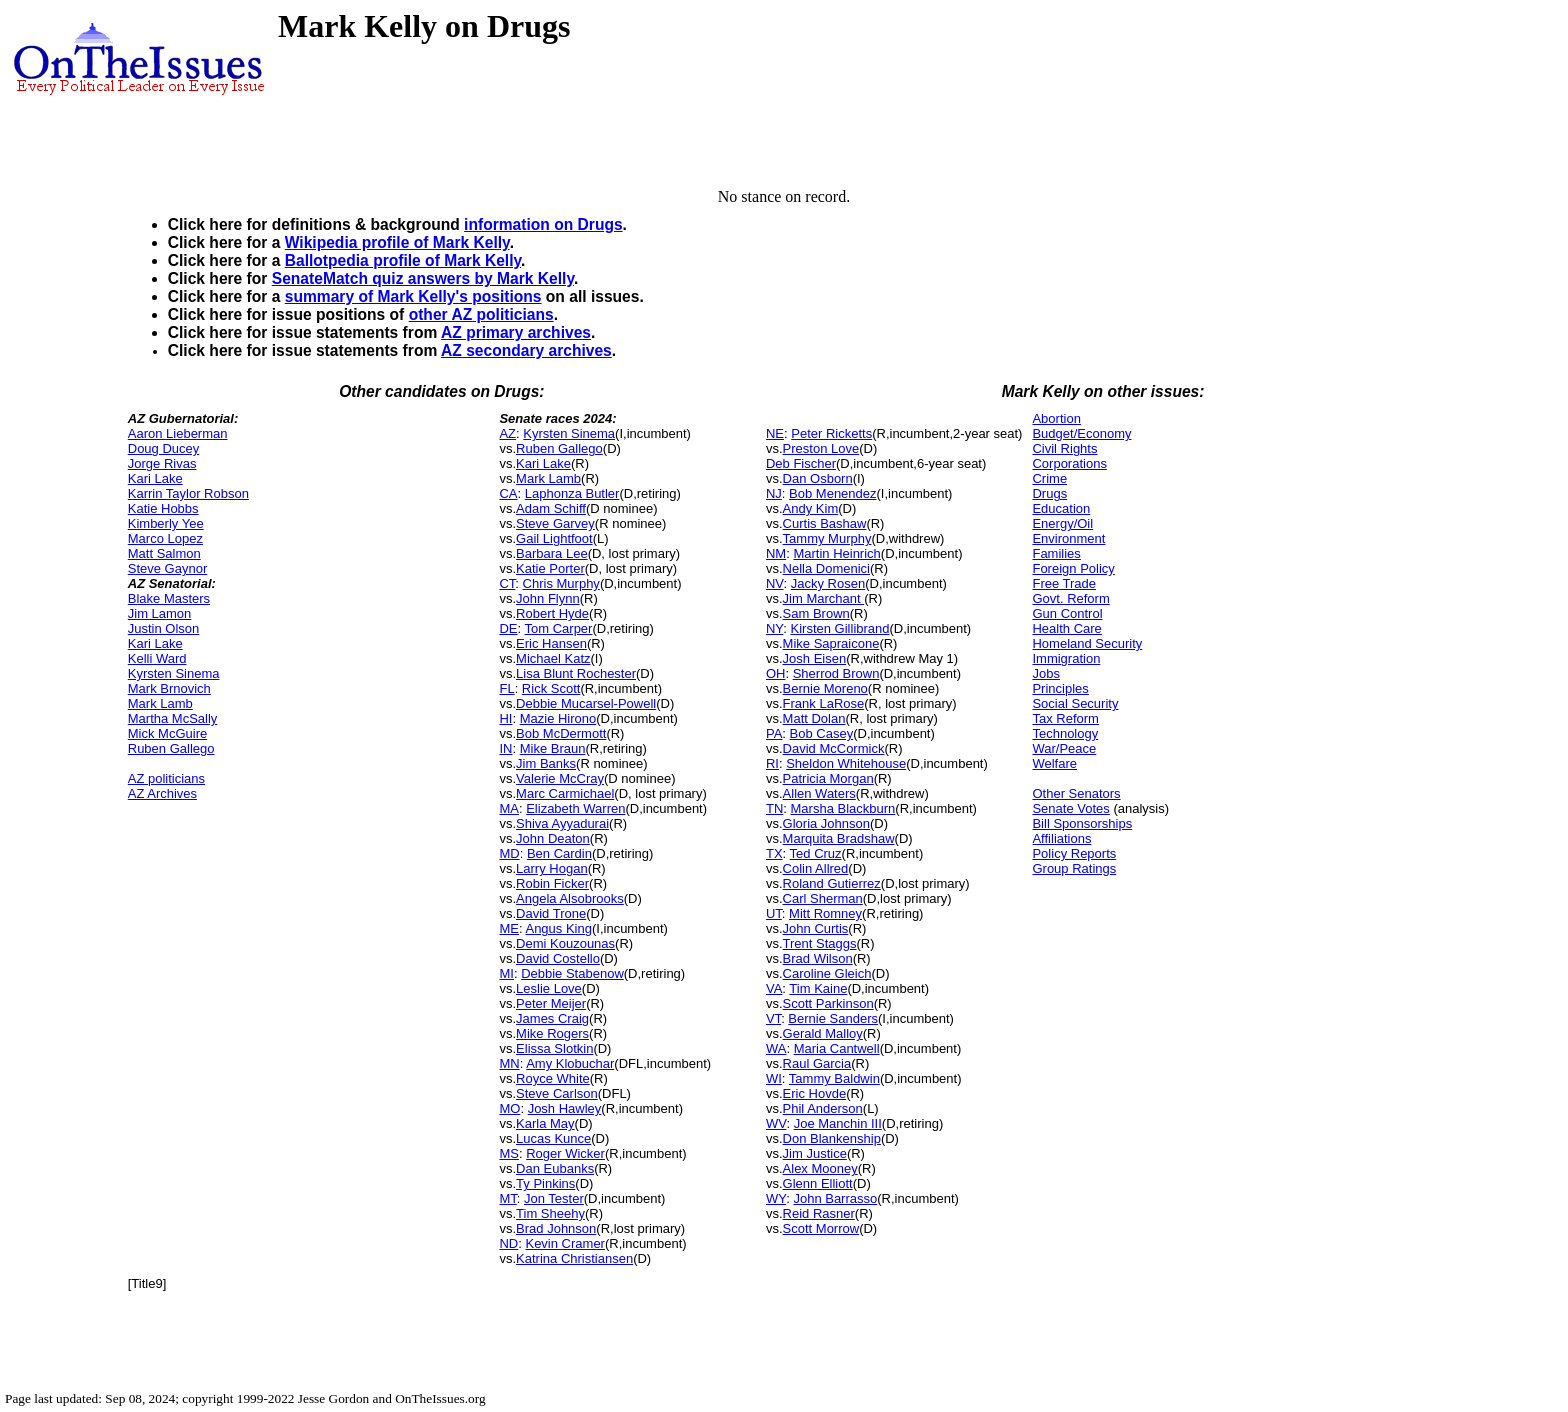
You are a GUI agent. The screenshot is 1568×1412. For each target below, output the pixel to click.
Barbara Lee (552, 553)
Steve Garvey (555, 523)
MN (509, 1063)
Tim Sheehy (550, 1213)
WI (774, 1078)
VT (773, 1018)
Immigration (1066, 658)
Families (1056, 553)
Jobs (1045, 673)
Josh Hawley (565, 1108)
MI (506, 973)
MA (509, 808)
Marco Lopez (165, 538)
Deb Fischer (801, 463)
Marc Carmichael (565, 793)
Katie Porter (550, 568)
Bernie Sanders (833, 1018)
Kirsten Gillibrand (840, 628)
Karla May (545, 1123)
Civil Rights (1064, 448)
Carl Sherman (823, 898)
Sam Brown (816, 613)
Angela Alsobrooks (570, 898)
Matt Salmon (164, 553)
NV (775, 583)
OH (776, 673)
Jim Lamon (160, 613)
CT (507, 583)
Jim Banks (546, 763)
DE (508, 628)
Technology (1065, 733)
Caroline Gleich (827, 973)
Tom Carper (559, 628)
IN (505, 748)
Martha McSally (173, 718)
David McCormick (834, 748)
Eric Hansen (551, 643)
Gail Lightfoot (554, 538)
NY (774, 628)
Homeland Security (1087, 643)
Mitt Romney (825, 913)
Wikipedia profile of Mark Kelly (397, 242)
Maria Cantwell (837, 1048)
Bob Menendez (832, 493)
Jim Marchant (824, 598)
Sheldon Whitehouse (846, 763)
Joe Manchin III (838, 1123)
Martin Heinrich (836, 553)
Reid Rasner (819, 1213)
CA (508, 493)
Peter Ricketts (831, 433)
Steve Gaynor (168, 568)
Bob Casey (822, 733)
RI (772, 763)
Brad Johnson (556, 1228)
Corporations (1069, 463)
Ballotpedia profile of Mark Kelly (403, 260)
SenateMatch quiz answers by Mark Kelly (423, 278)
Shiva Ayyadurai (562, 823)
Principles (1060, 688)
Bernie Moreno (825, 688)
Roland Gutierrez (832, 883)
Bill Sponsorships (1082, 823)
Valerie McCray (560, 778)
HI (505, 718)
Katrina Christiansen (574, 1258)
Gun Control (1067, 613)
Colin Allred (816, 868)
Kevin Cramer (564, 1243)
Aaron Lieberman (178, 433)
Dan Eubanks (555, 1168)
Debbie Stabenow (572, 973)
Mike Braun (553, 748)
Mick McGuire (167, 733)
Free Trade (1064, 583)
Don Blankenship (832, 1138)
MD (509, 853)
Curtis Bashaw (825, 523)
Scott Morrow (821, 1228)
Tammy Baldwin (834, 1078)
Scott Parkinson (828, 1003)
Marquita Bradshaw (839, 838)
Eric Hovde (815, 1093)
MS (509, 1153)
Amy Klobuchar (570, 1063)
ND (508, 1243)
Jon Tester (554, 1198)
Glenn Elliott (818, 1183)
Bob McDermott (561, 733)
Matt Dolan (814, 718)
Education (1061, 508)
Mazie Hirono (558, 718)
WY (776, 1198)
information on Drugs (543, 224)
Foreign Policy (1073, 568)
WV (776, 1123)
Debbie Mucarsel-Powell (586, 703)
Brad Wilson (818, 958)
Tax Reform (1065, 718)
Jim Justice (815, 1153)
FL (506, 688)
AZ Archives (162, 793)
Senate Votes (1070, 808)
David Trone (551, 913)
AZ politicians (166, 778)
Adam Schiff (551, 508)
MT (507, 1198)
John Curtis (816, 928)
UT (774, 913)
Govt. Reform (1070, 598)
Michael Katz (553, 658)
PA (774, 733)
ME (509, 928)
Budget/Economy (1081, 433)
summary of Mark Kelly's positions (413, 296)
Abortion (1056, 418)
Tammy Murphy (827, 538)
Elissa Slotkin (554, 1048)
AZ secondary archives (526, 350)
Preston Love (821, 448)
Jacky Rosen (828, 583)
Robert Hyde (552, 613)
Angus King (558, 928)
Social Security (1075, 703)
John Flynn (548, 598)
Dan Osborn (818, 478)
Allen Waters (819, 793)
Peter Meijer (551, 1003)
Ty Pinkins (545, 1183)
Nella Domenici (826, 568)
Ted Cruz (816, 853)
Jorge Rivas (162, 463)
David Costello (558, 958)
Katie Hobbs (163, 508)
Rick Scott (551, 688)
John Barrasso (835, 1198)
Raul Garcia (817, 1063)
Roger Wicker (565, 1153)
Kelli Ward (157, 658)
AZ (507, 433)
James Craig (552, 1018)
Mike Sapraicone (831, 643)
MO (509, 1108)
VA (774, 988)
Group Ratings (1074, 868)
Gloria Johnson (826, 823)
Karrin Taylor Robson (188, 493)
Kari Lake (155, 478)
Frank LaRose (824, 703)
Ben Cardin (559, 853)
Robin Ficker (552, 883)
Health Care (1066, 628)
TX (774, 853)
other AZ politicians (481, 314)
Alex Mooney (820, 1168)
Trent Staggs (820, 943)
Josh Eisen (815, 658)
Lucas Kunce (553, 1138)
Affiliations (1061, 838)
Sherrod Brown (836, 673)
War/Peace (1064, 748)
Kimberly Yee (166, 523)
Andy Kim (811, 508)
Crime (1049, 478)
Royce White (553, 1078)
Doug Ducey (164, 448)
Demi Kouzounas (565, 943)
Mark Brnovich (169, 688)
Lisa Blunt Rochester (576, 673)
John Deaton (553, 838)
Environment (1068, 538)
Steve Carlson (557, 1093)
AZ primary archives (516, 332)
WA (776, 1048)
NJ (774, 493)
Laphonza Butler (572, 493)
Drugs (1049, 493)
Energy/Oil (1062, 523)
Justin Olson (164, 628)
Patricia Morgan (828, 778)
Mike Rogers (552, 1033)
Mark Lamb (160, 703)
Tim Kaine (818, 988)
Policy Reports (1074, 853)
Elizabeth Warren (575, 808)
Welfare (1054, 763)
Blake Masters (169, 598)
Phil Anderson (823, 1108)
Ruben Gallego (171, 748)
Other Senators (1076, 793)
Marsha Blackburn (843, 808)
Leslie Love (549, 988)
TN (774, 808)
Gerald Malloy (823, 1033)
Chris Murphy (561, 583)
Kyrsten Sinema (174, 673)
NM (776, 553)
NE (775, 433)
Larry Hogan (552, 868)
